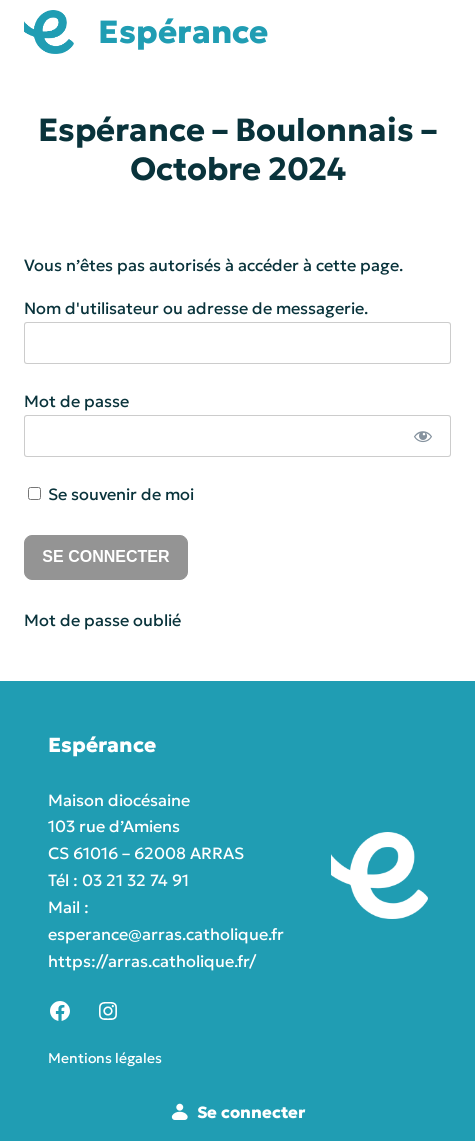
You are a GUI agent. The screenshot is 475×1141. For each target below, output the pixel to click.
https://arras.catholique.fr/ (152, 961)
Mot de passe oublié (102, 620)
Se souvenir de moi (111, 494)
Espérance (183, 32)
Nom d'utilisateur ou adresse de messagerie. (196, 308)
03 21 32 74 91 (135, 880)
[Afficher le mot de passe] (422, 436)
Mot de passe (76, 401)
